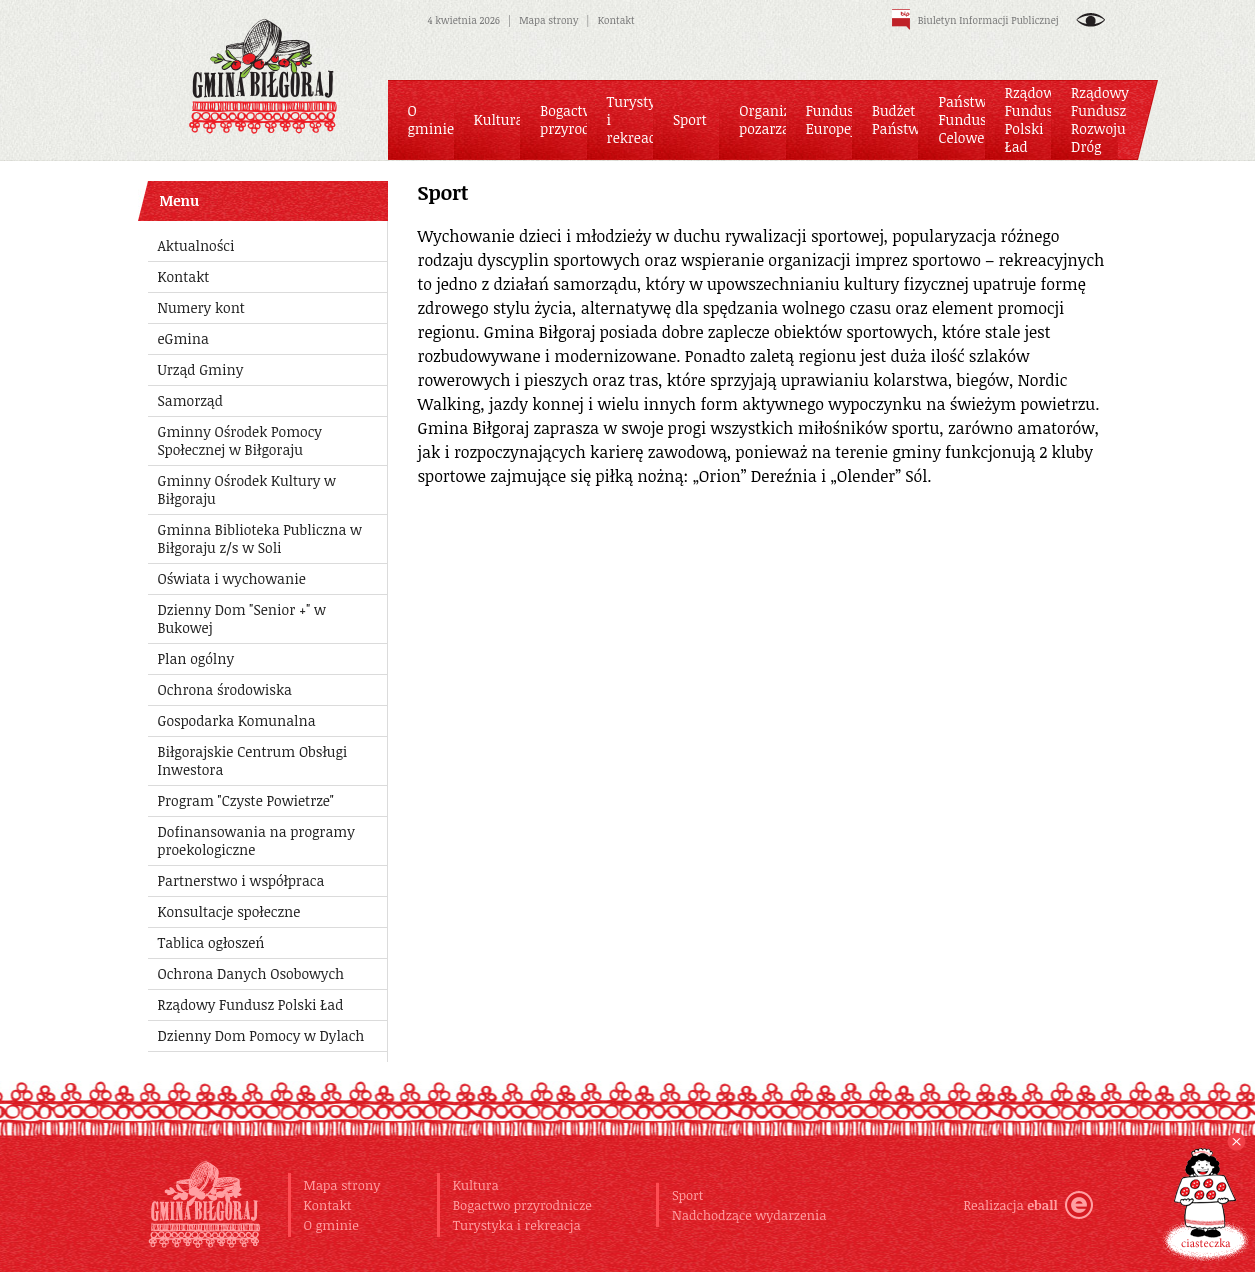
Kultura (476, 1185)
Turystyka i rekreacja (517, 1225)
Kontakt (616, 20)
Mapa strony (548, 20)
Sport (688, 1195)
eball (1059, 1205)
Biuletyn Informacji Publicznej (975, 20)
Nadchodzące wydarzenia (749, 1215)
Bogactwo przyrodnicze (522, 1205)
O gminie (331, 1225)
